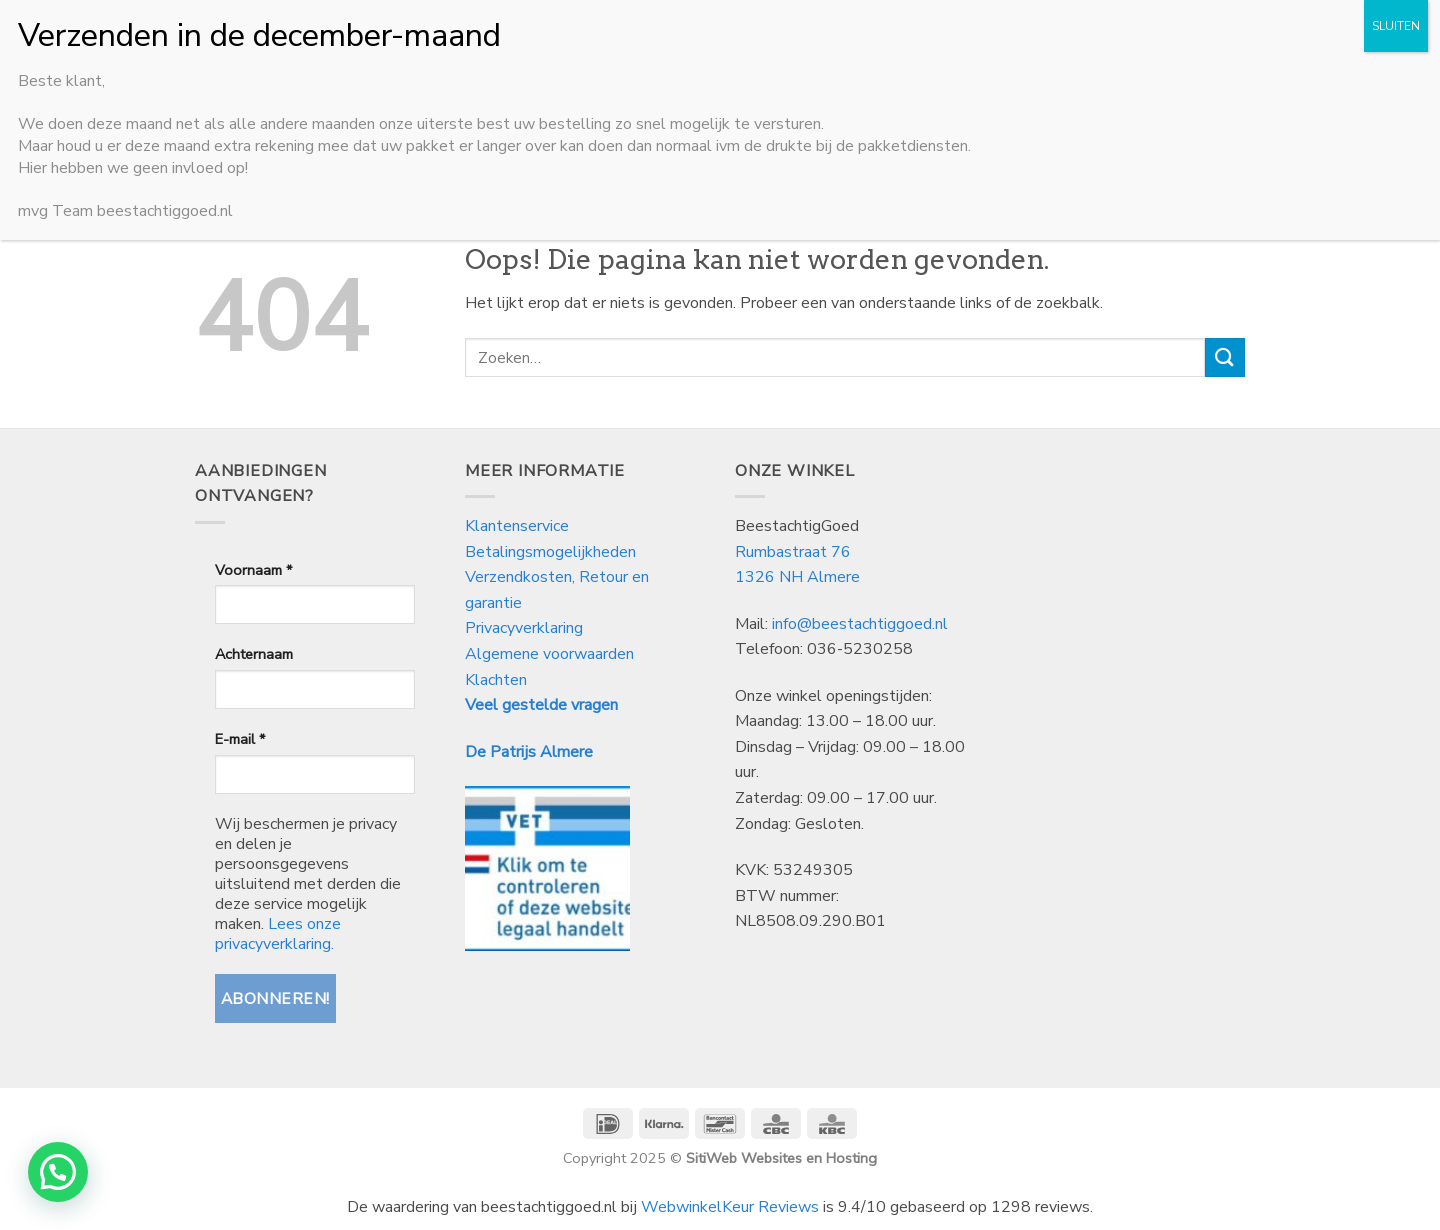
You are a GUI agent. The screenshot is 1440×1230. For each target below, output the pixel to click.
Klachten (496, 680)
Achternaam (254, 654)
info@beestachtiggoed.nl (860, 624)
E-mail (240, 739)
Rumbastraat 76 (793, 552)
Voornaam (253, 570)
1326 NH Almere (797, 577)
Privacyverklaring (524, 628)
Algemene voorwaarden (549, 654)
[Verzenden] (1225, 357)
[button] (58, 1172)
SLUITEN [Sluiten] (1396, 26)
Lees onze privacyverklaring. (278, 934)
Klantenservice (519, 526)
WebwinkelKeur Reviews (730, 1207)
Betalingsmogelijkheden (550, 552)
